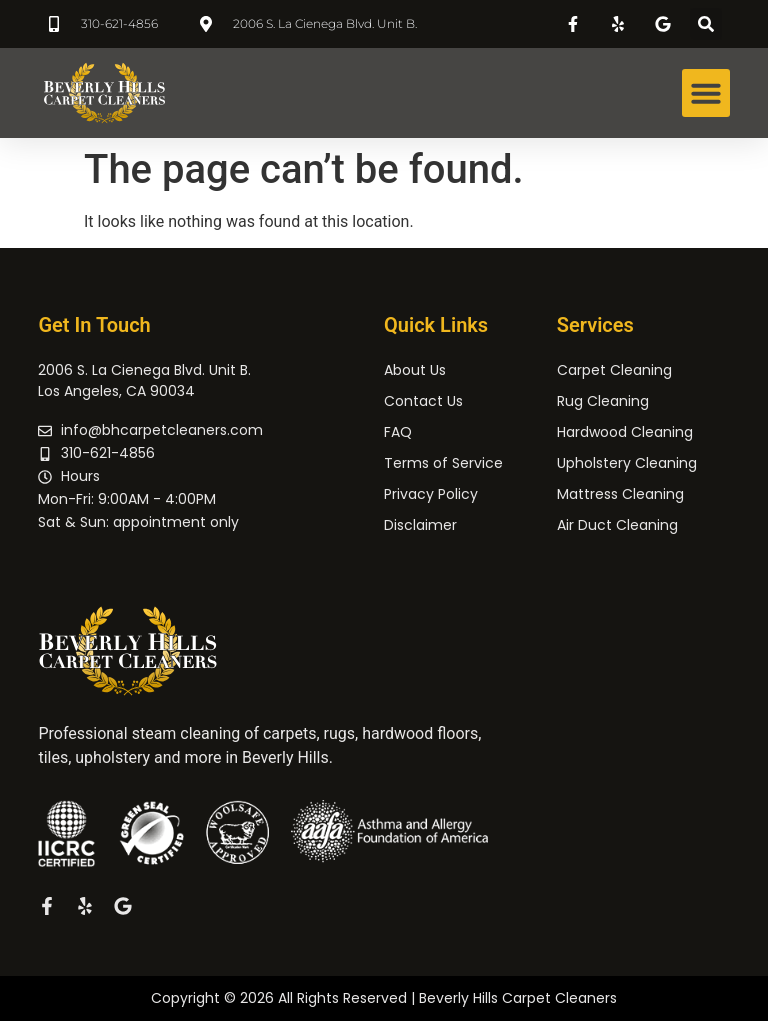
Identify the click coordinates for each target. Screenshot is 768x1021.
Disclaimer (420, 525)
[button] (706, 24)
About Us (415, 370)
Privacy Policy (431, 494)
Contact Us (423, 401)
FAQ (398, 432)
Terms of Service (443, 463)
